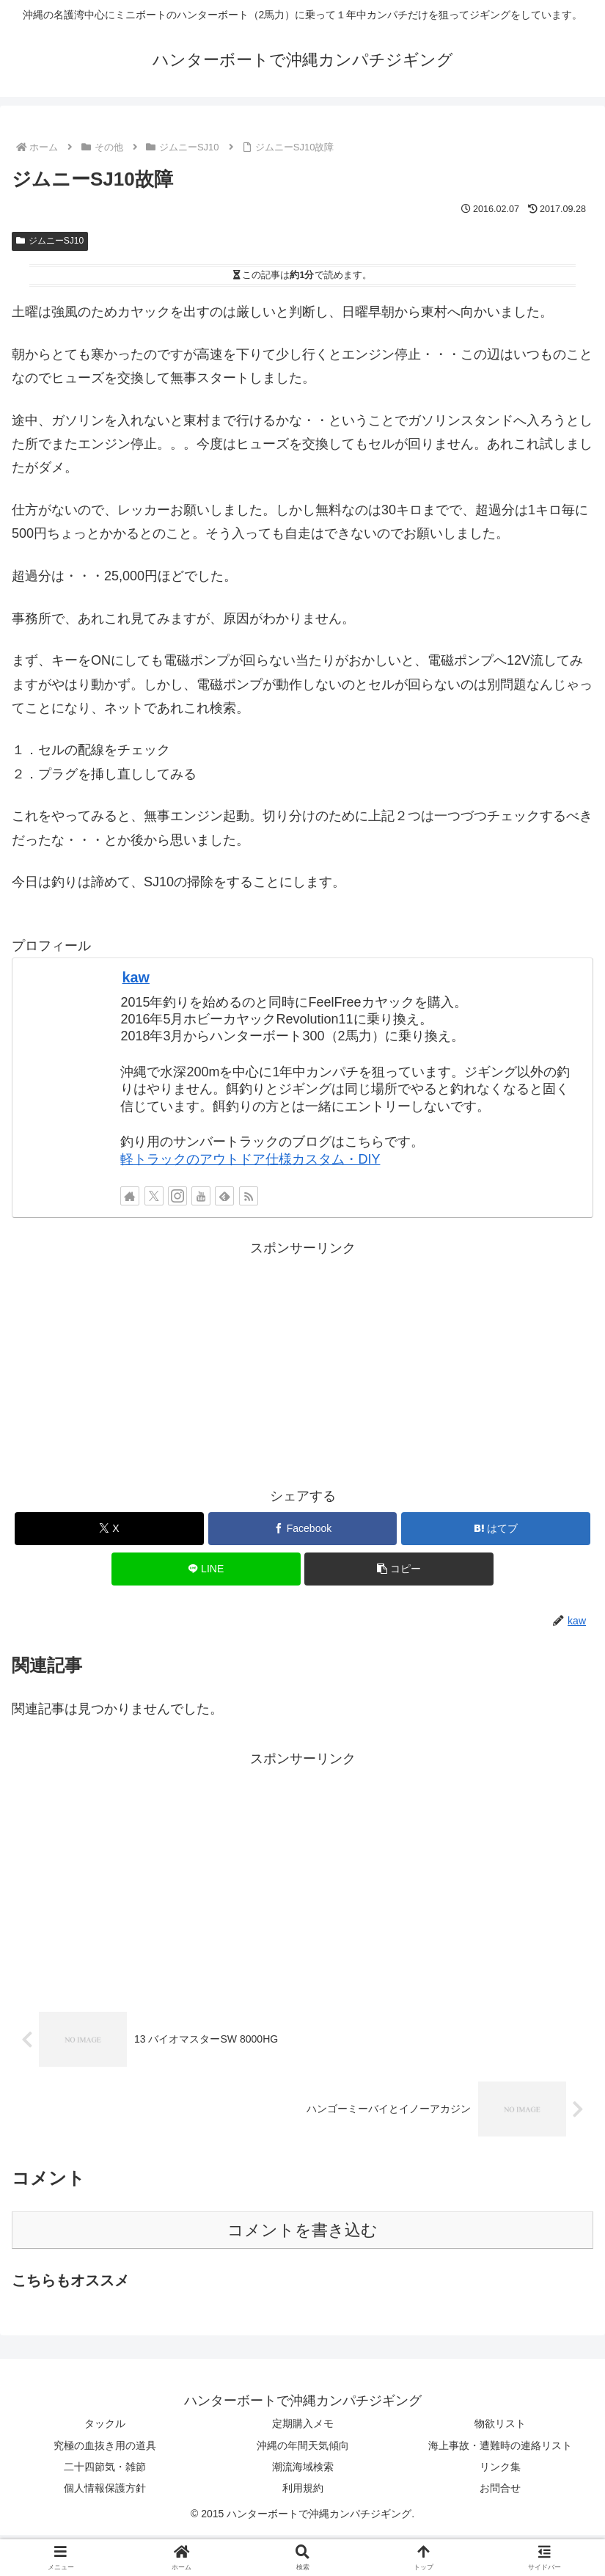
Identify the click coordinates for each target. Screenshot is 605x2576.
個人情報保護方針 (105, 2488)
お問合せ (500, 2488)
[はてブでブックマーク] (495, 1528)
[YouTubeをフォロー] (200, 1195)
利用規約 (302, 2488)
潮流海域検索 (303, 2467)
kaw (136, 977)
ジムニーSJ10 (50, 241)
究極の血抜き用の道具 (105, 2445)
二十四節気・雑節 (105, 2467)
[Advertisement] (302, 1363)
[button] (399, 1569)
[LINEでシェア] (206, 1569)
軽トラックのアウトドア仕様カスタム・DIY (250, 1159)
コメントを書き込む (302, 2230)
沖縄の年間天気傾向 (303, 2445)
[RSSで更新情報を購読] (248, 1195)
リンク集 (500, 2467)
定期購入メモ (303, 2423)
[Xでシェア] (109, 1528)
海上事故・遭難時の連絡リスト (500, 2445)
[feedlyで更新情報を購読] (224, 1195)
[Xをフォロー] (154, 1195)
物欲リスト (500, 2423)
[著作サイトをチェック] (129, 1195)
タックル (104, 2423)
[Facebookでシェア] (302, 1528)
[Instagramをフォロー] (177, 1195)
